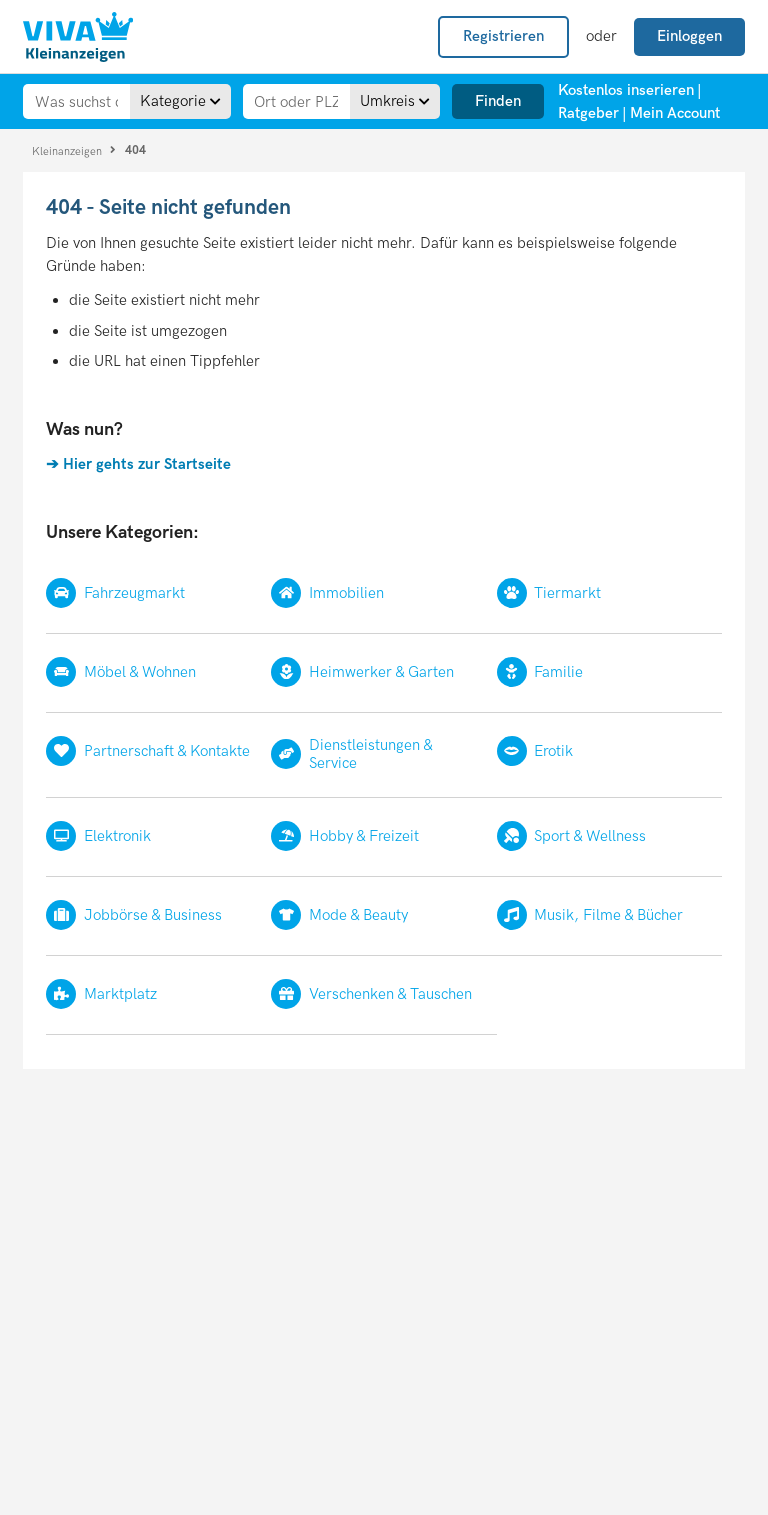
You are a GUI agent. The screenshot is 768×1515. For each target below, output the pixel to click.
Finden (498, 101)
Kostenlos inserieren (626, 90)
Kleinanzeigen (68, 150)
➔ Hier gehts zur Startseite (138, 464)
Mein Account (675, 113)
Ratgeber (588, 113)
